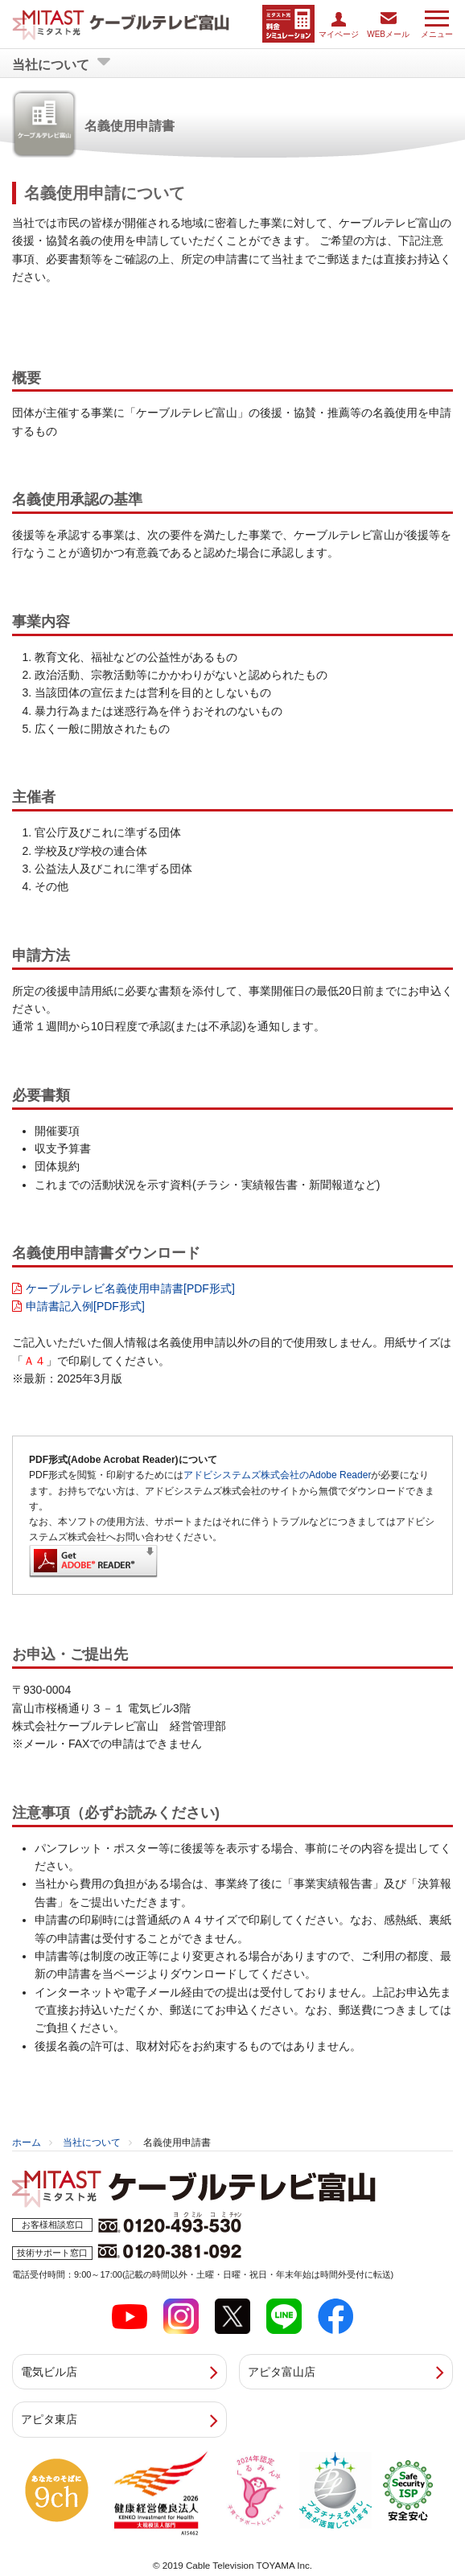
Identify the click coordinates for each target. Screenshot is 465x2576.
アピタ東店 (49, 2418)
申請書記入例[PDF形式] (85, 1305)
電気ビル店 (49, 2370)
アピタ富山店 (281, 2370)
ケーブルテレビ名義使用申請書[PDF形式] (130, 1287)
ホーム (26, 2141)
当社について (92, 2141)
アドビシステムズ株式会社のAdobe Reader (277, 1474)
